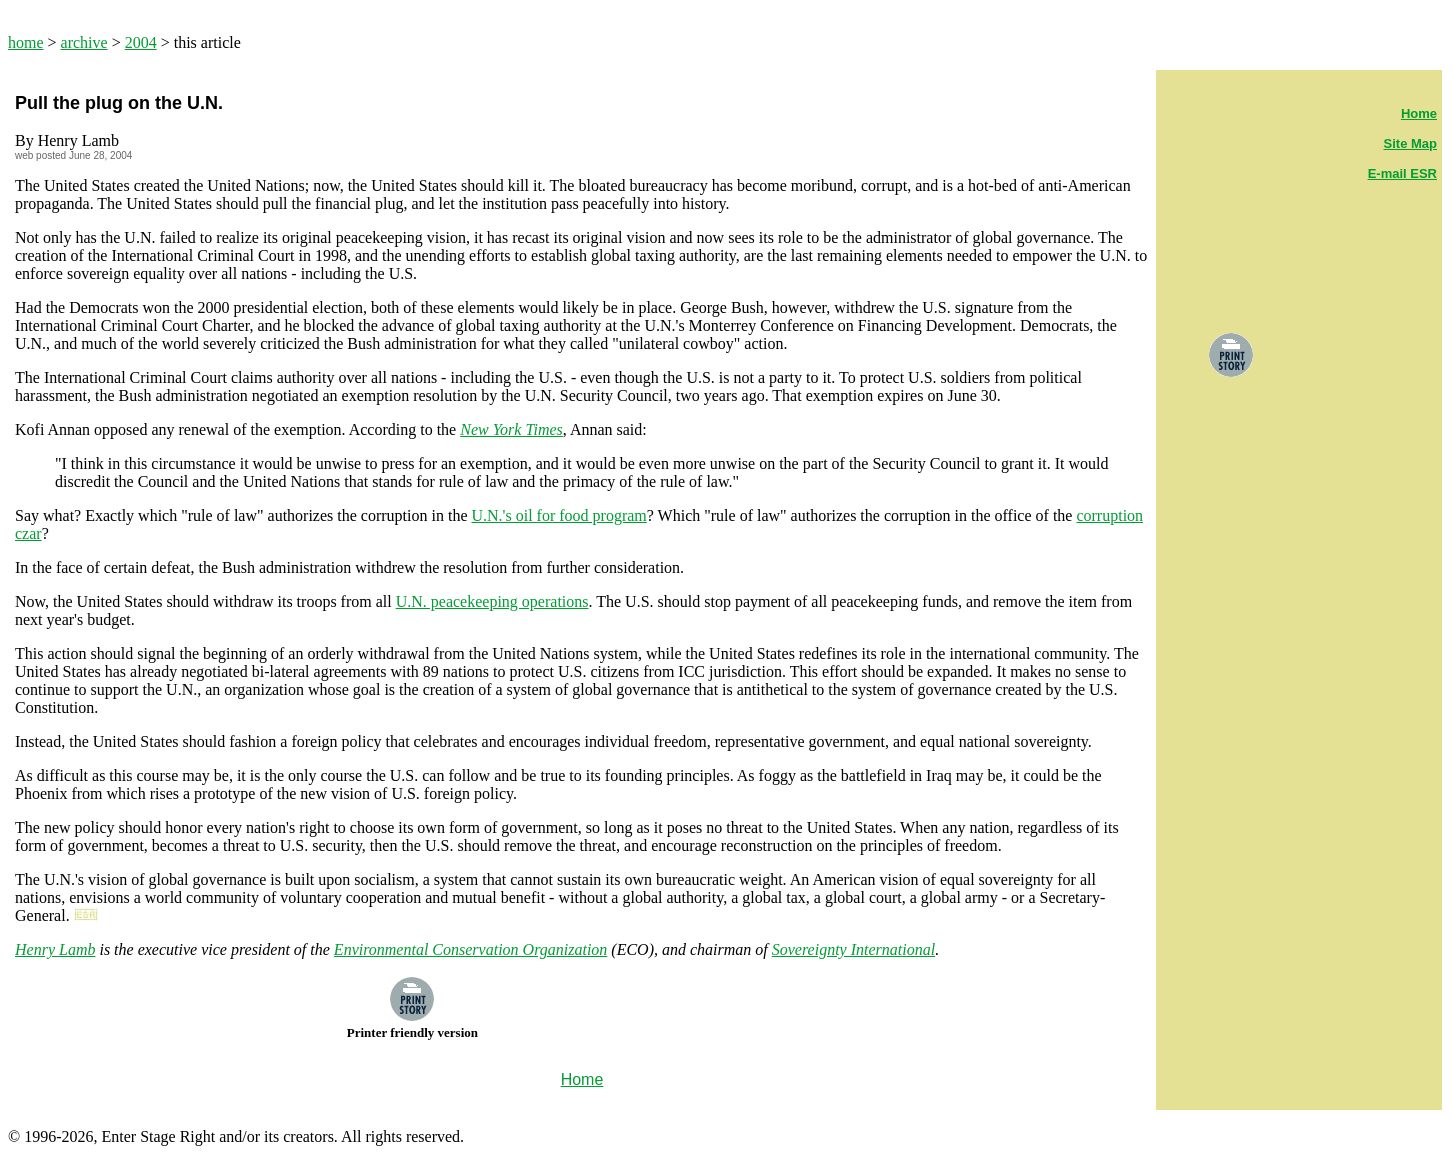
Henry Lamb (55, 949)
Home (1419, 113)
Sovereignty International (853, 949)
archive (84, 42)
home (26, 42)
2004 (141, 42)
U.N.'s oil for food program (558, 515)
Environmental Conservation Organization (470, 949)
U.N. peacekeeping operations (492, 601)
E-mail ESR (1402, 173)
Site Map (1410, 143)
